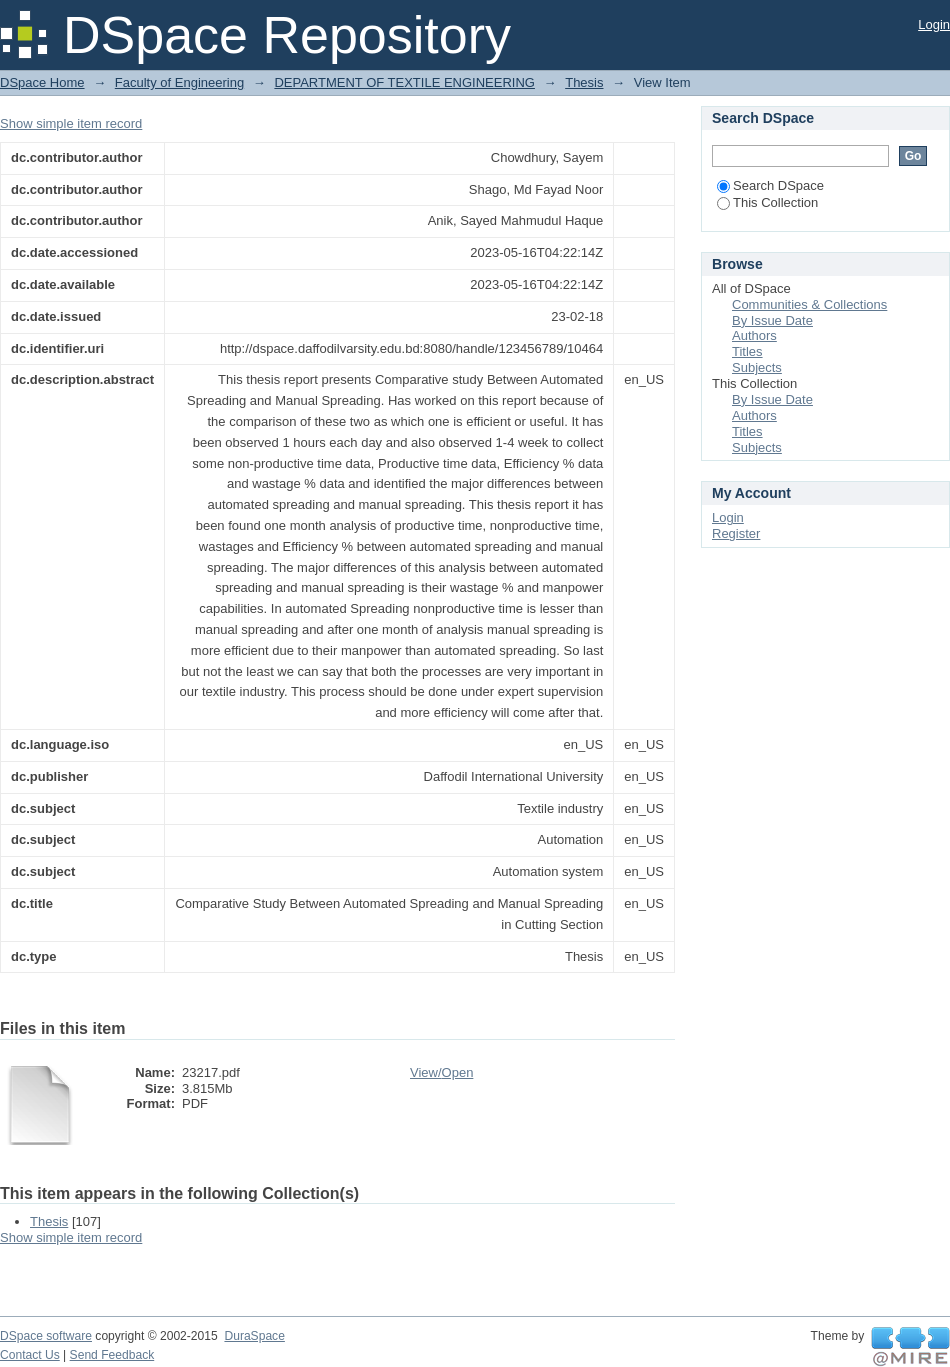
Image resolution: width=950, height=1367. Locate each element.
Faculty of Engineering (179, 82)
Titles (747, 351)
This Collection (767, 202)
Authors (754, 335)
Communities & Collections (809, 304)
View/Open (441, 1072)
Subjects (757, 367)
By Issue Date (772, 320)
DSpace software (46, 1336)
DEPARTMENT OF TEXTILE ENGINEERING (404, 82)
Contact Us (30, 1355)
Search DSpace (770, 185)
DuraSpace (254, 1336)
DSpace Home (42, 82)
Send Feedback (112, 1355)
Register (736, 533)
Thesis (584, 82)
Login (934, 24)
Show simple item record (71, 123)
